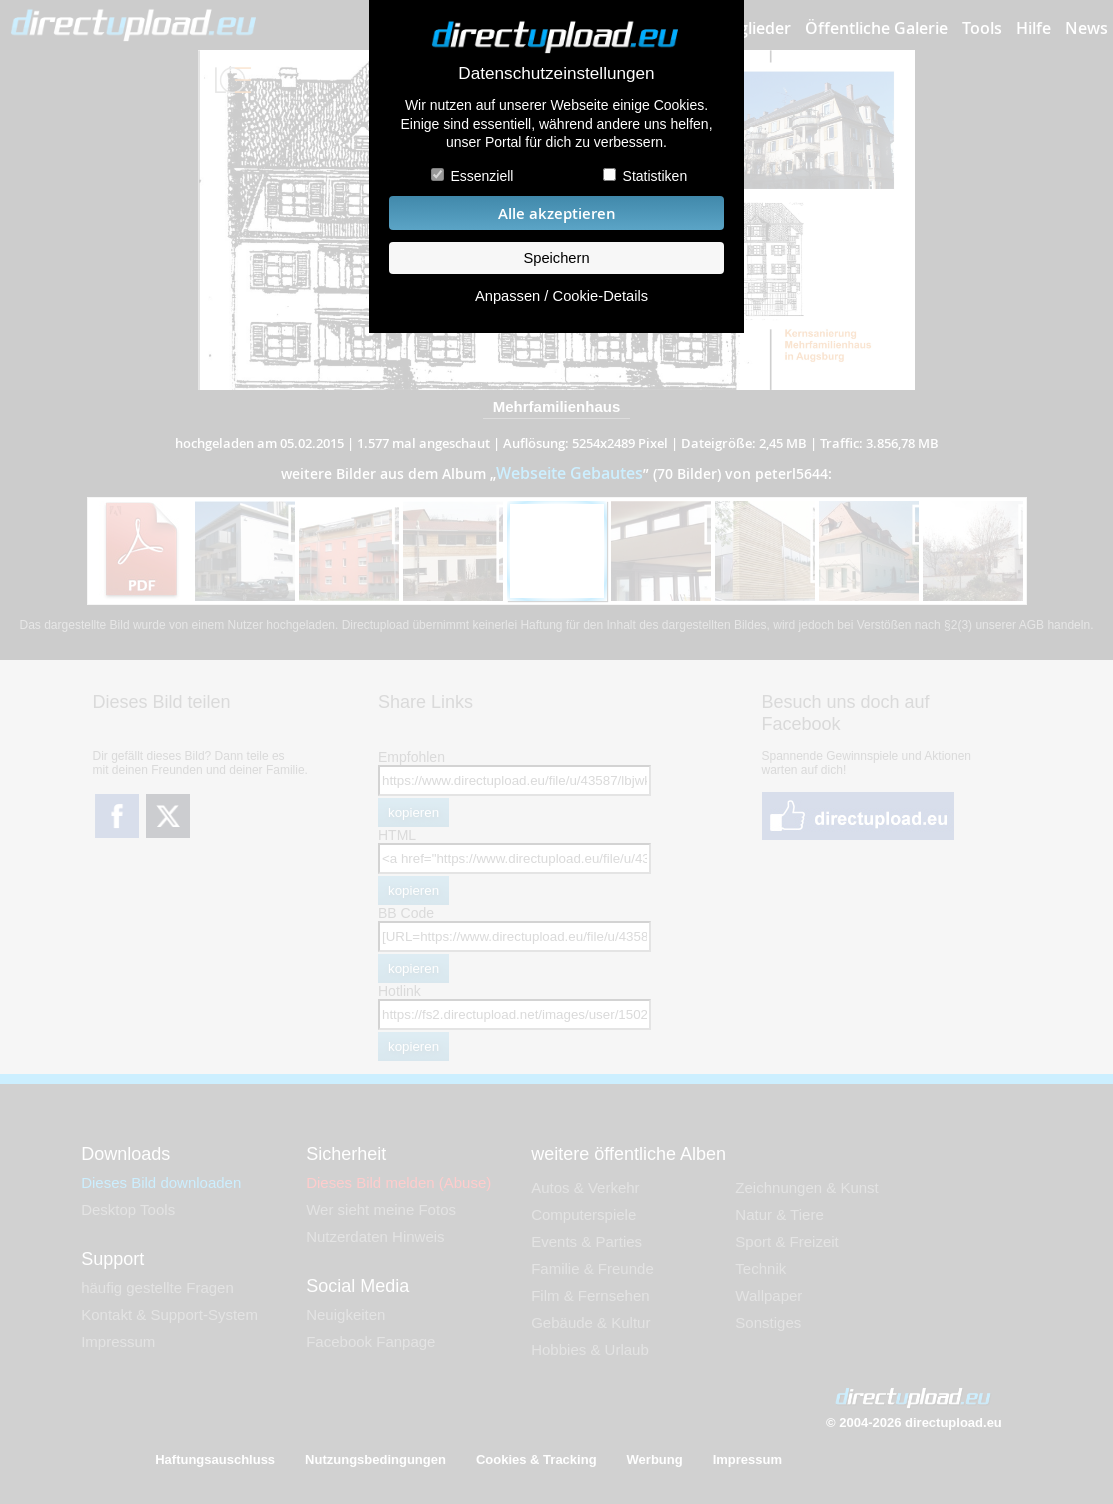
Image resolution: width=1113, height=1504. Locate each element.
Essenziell (481, 176)
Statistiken (655, 176)
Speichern (556, 258)
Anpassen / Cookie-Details (561, 296)
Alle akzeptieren (557, 213)
